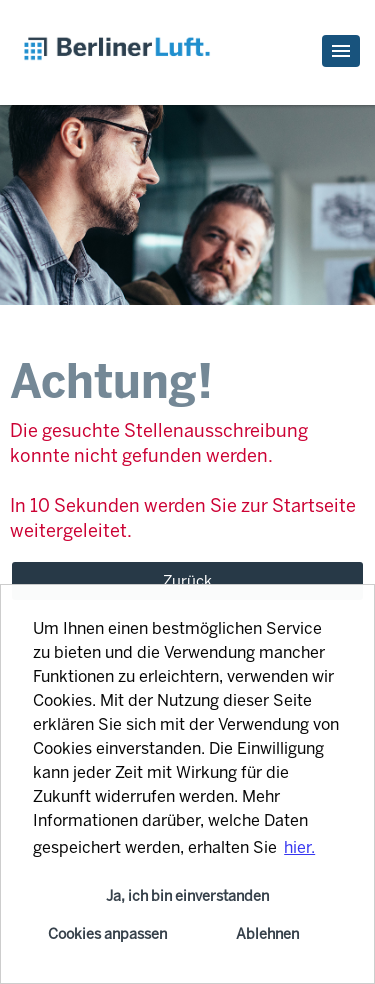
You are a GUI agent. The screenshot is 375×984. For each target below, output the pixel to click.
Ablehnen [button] (267, 934)
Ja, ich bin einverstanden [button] (187, 896)
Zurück (187, 581)
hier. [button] (299, 847)
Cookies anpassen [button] (107, 934)
